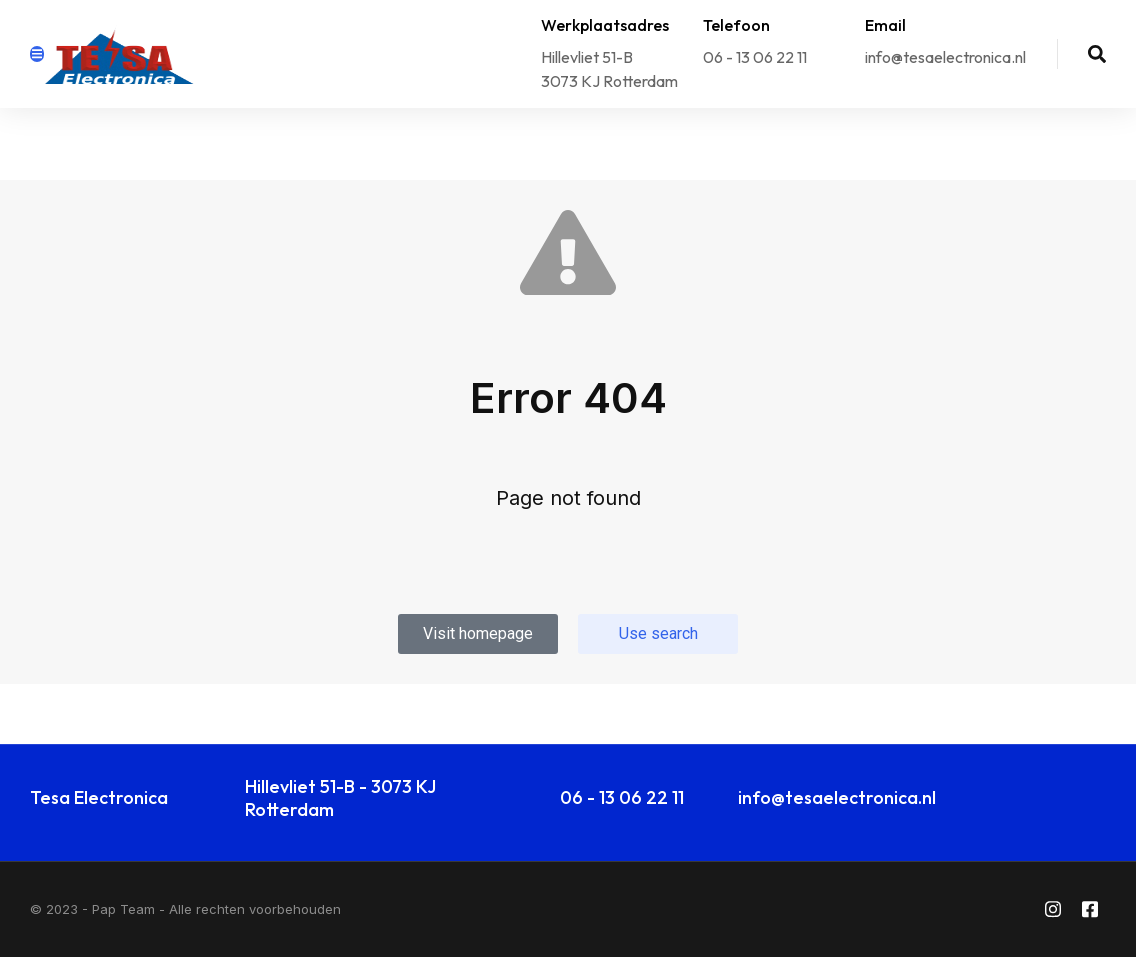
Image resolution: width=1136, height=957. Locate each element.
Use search (658, 633)
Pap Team (123, 909)
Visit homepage (478, 633)
